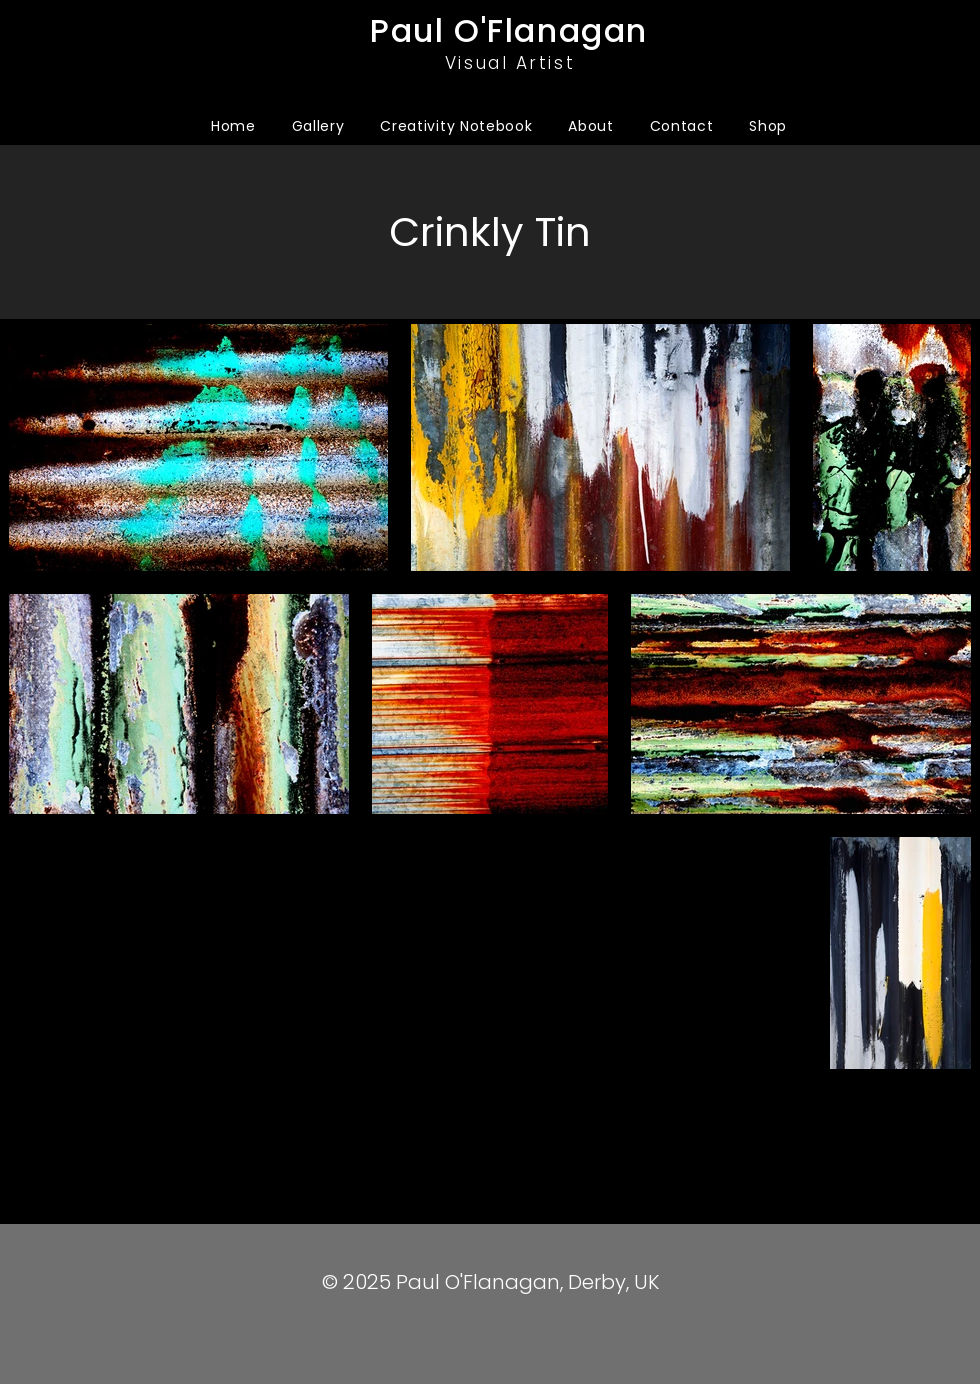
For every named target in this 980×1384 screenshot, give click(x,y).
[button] (318, 126)
